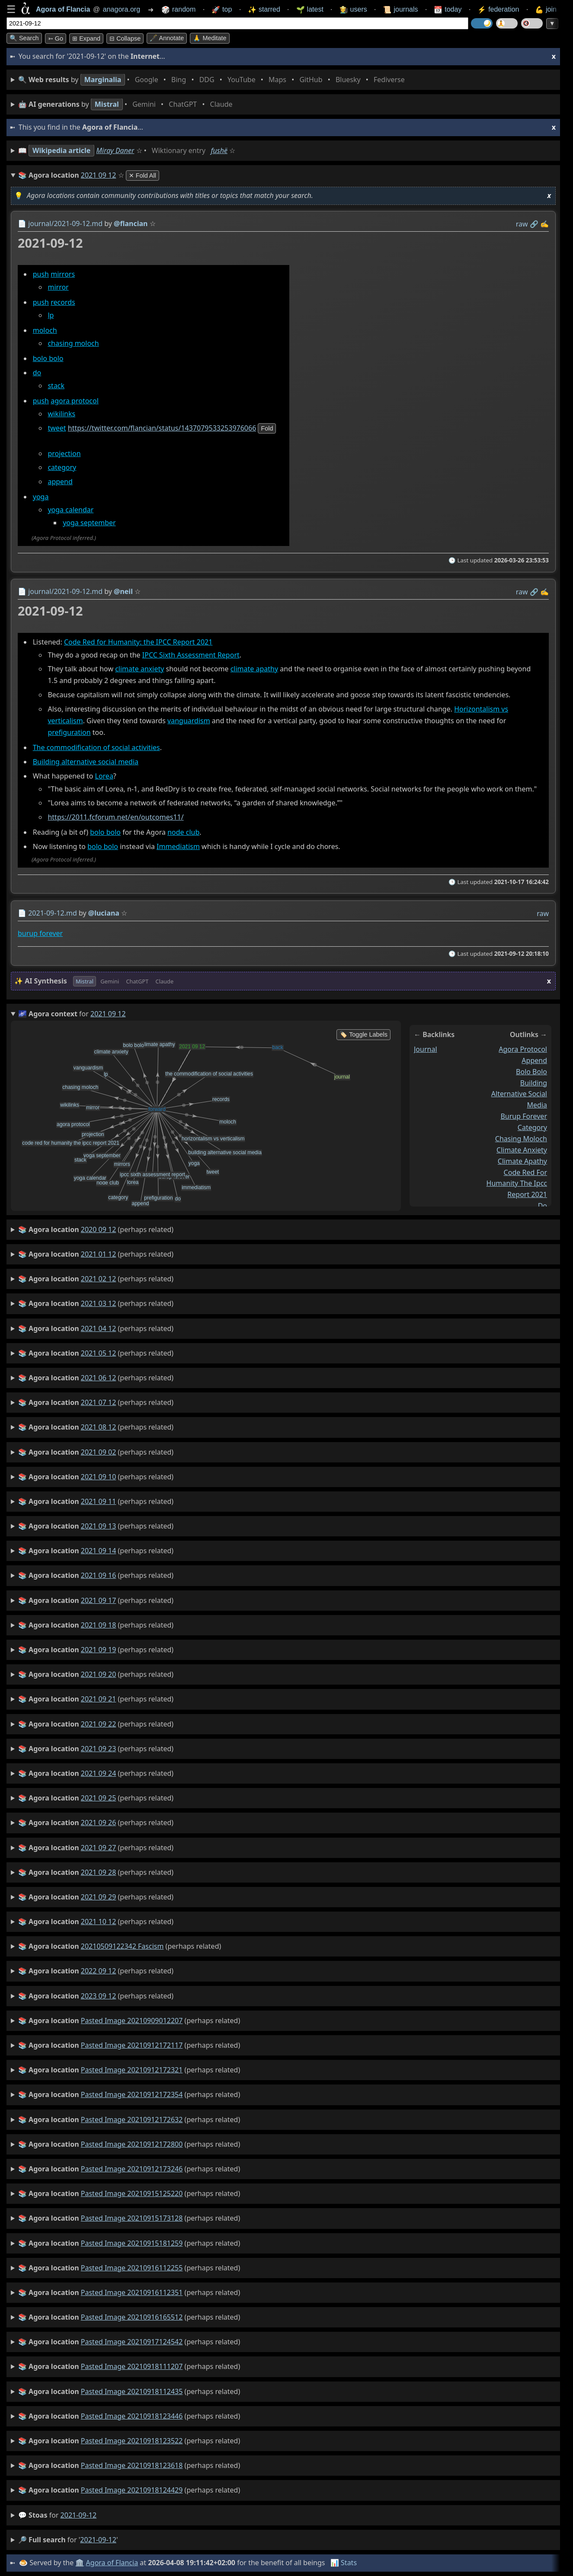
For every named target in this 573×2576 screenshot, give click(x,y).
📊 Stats (343, 2562)
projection (64, 453)
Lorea (104, 776)
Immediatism (178, 846)
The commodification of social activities (96, 748)
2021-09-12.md (52, 913)
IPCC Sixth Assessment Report (191, 655)
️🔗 (534, 224)
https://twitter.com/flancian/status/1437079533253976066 (162, 428)
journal (425, 1049)
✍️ (544, 224)
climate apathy (254, 669)
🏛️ (79, 2562)
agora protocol (75, 401)
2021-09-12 (79, 2515)
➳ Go (55, 38)
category (62, 467)
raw (522, 224)
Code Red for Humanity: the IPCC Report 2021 (138, 642)
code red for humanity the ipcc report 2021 (517, 1183)
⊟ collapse (125, 38)
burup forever (40, 933)
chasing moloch (73, 343)
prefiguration (69, 732)
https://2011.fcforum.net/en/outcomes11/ (115, 817)
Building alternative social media (85, 762)
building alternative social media (519, 1094)
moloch (45, 330)
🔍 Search (24, 38)
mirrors (63, 274)
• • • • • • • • (213, 80)
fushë (219, 150)
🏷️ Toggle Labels (363, 1034)
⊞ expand (86, 38)
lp (51, 315)
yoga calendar (70, 510)
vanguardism (188, 720)
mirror (58, 287)
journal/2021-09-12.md (65, 223)
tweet (57, 428)
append (60, 481)
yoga (41, 497)
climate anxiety (139, 669)
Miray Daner (115, 150)
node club (183, 832)
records (63, 302)
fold (267, 428)
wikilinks (61, 414)
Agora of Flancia (112, 2562)
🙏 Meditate (209, 38)
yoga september (89, 522)
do (37, 373)
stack (56, 386)
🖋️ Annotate (167, 38)
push (41, 274)
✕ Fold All (142, 175)
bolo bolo (48, 359)
